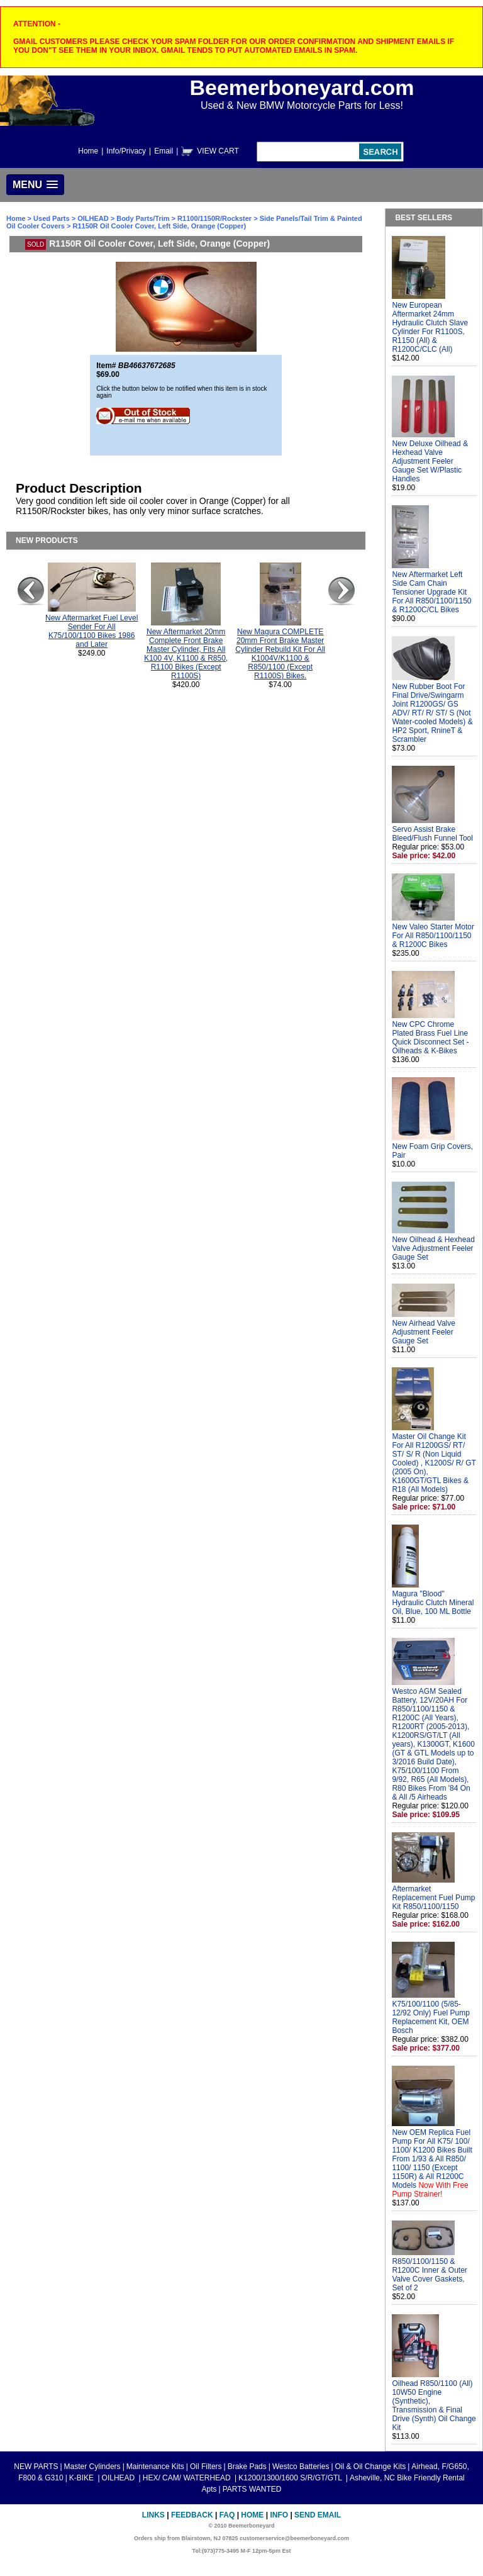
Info (279, 2515)
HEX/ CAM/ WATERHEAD (188, 2477)
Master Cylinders (92, 2466)
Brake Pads (247, 2466)
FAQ (227, 2515)
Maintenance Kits (155, 2466)
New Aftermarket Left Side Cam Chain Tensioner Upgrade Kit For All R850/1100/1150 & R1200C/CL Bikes (431, 592)
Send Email (317, 2515)
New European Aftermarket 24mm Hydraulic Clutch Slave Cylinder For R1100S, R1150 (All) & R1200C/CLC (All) (430, 327)
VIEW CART (217, 151)
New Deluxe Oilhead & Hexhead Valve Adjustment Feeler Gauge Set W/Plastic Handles (430, 461)
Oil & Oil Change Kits (370, 2466)
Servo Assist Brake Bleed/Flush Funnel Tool (432, 834)
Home (88, 151)
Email (163, 151)
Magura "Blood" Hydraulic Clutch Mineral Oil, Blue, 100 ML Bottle (433, 1602)
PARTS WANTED (252, 2489)
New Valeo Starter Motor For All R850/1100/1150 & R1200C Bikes (433, 935)
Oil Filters (206, 2466)
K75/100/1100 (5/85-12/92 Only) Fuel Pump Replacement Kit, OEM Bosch (430, 2017)
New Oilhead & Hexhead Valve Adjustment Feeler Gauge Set (433, 1248)
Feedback (192, 2515)
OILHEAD (94, 218)
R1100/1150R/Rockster (214, 218)
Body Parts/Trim (142, 218)
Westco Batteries (300, 2466)
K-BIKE (82, 2477)
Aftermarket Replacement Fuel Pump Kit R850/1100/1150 (433, 1897)
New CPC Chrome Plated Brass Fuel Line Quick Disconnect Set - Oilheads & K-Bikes (430, 1037)
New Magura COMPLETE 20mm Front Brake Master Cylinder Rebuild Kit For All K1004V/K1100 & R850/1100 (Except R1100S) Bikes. (280, 653)
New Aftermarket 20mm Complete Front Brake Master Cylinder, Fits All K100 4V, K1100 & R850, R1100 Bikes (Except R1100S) (186, 653)
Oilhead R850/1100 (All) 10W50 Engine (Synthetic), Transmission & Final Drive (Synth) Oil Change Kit (433, 2405)
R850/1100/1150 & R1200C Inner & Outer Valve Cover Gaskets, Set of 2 (429, 2274)
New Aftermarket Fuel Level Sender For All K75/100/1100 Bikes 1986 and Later (91, 631)
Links (153, 2515)
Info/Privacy (126, 151)
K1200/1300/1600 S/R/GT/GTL (291, 2477)
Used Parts (51, 218)
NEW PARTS (36, 2466)
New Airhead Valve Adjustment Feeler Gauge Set (423, 1332)
